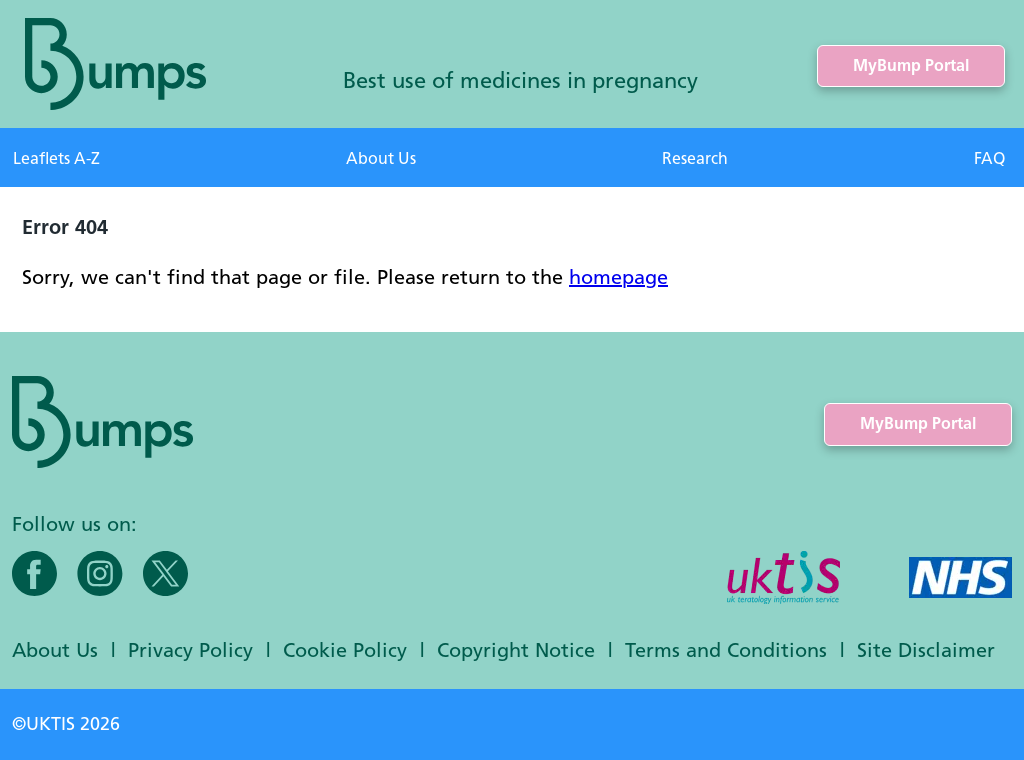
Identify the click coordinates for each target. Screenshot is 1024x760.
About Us (381, 158)
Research (695, 158)
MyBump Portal (911, 65)
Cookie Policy (345, 649)
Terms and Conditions (726, 649)
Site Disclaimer (926, 649)
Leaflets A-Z (56, 158)
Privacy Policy (190, 649)
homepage (618, 276)
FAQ (989, 158)
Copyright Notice (516, 649)
